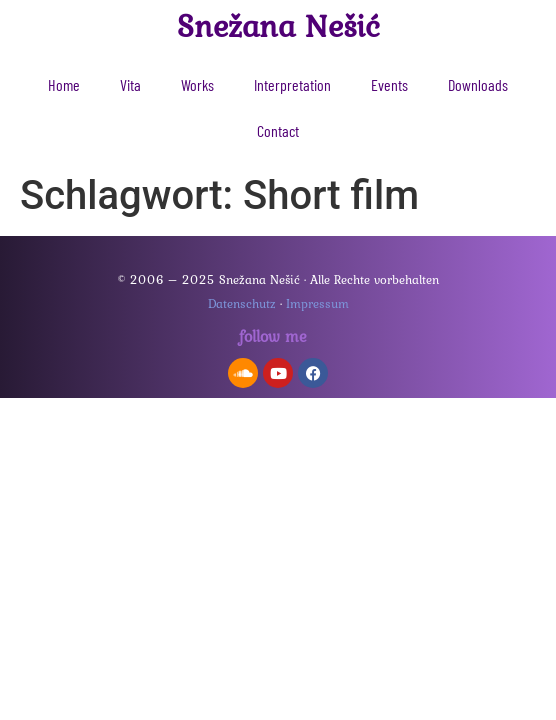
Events (389, 84)
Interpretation (292, 84)
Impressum (317, 303)
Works (197, 84)
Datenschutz (242, 303)
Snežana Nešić (278, 25)
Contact (278, 130)
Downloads (478, 84)
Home (64, 84)
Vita (130, 84)
